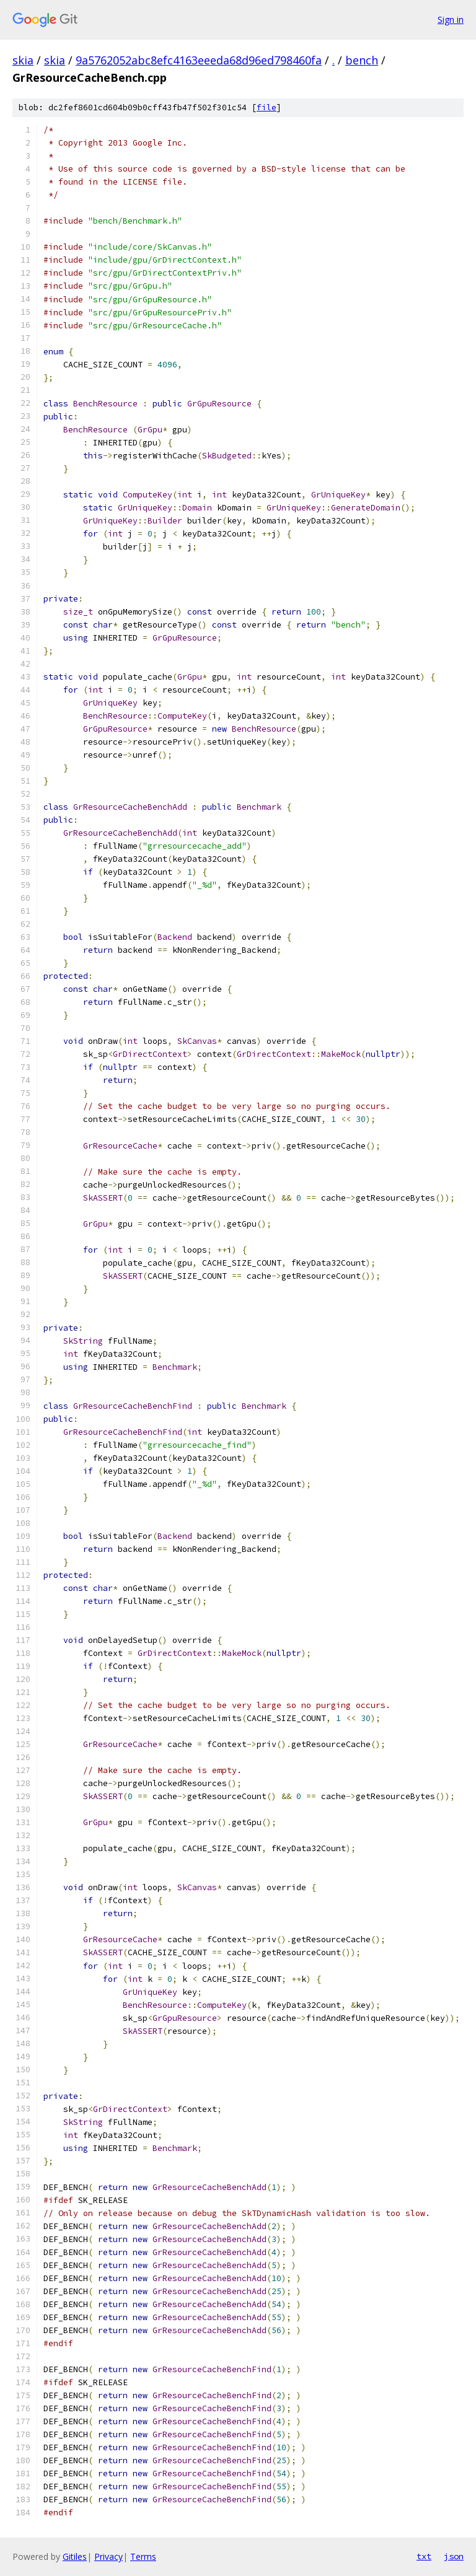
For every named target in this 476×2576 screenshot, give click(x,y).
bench (361, 60)
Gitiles (75, 2556)
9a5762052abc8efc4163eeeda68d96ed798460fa (199, 60)
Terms (143, 2556)
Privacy (108, 2556)
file (266, 107)
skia (22, 60)
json (454, 2556)
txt (423, 2556)
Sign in (451, 19)
